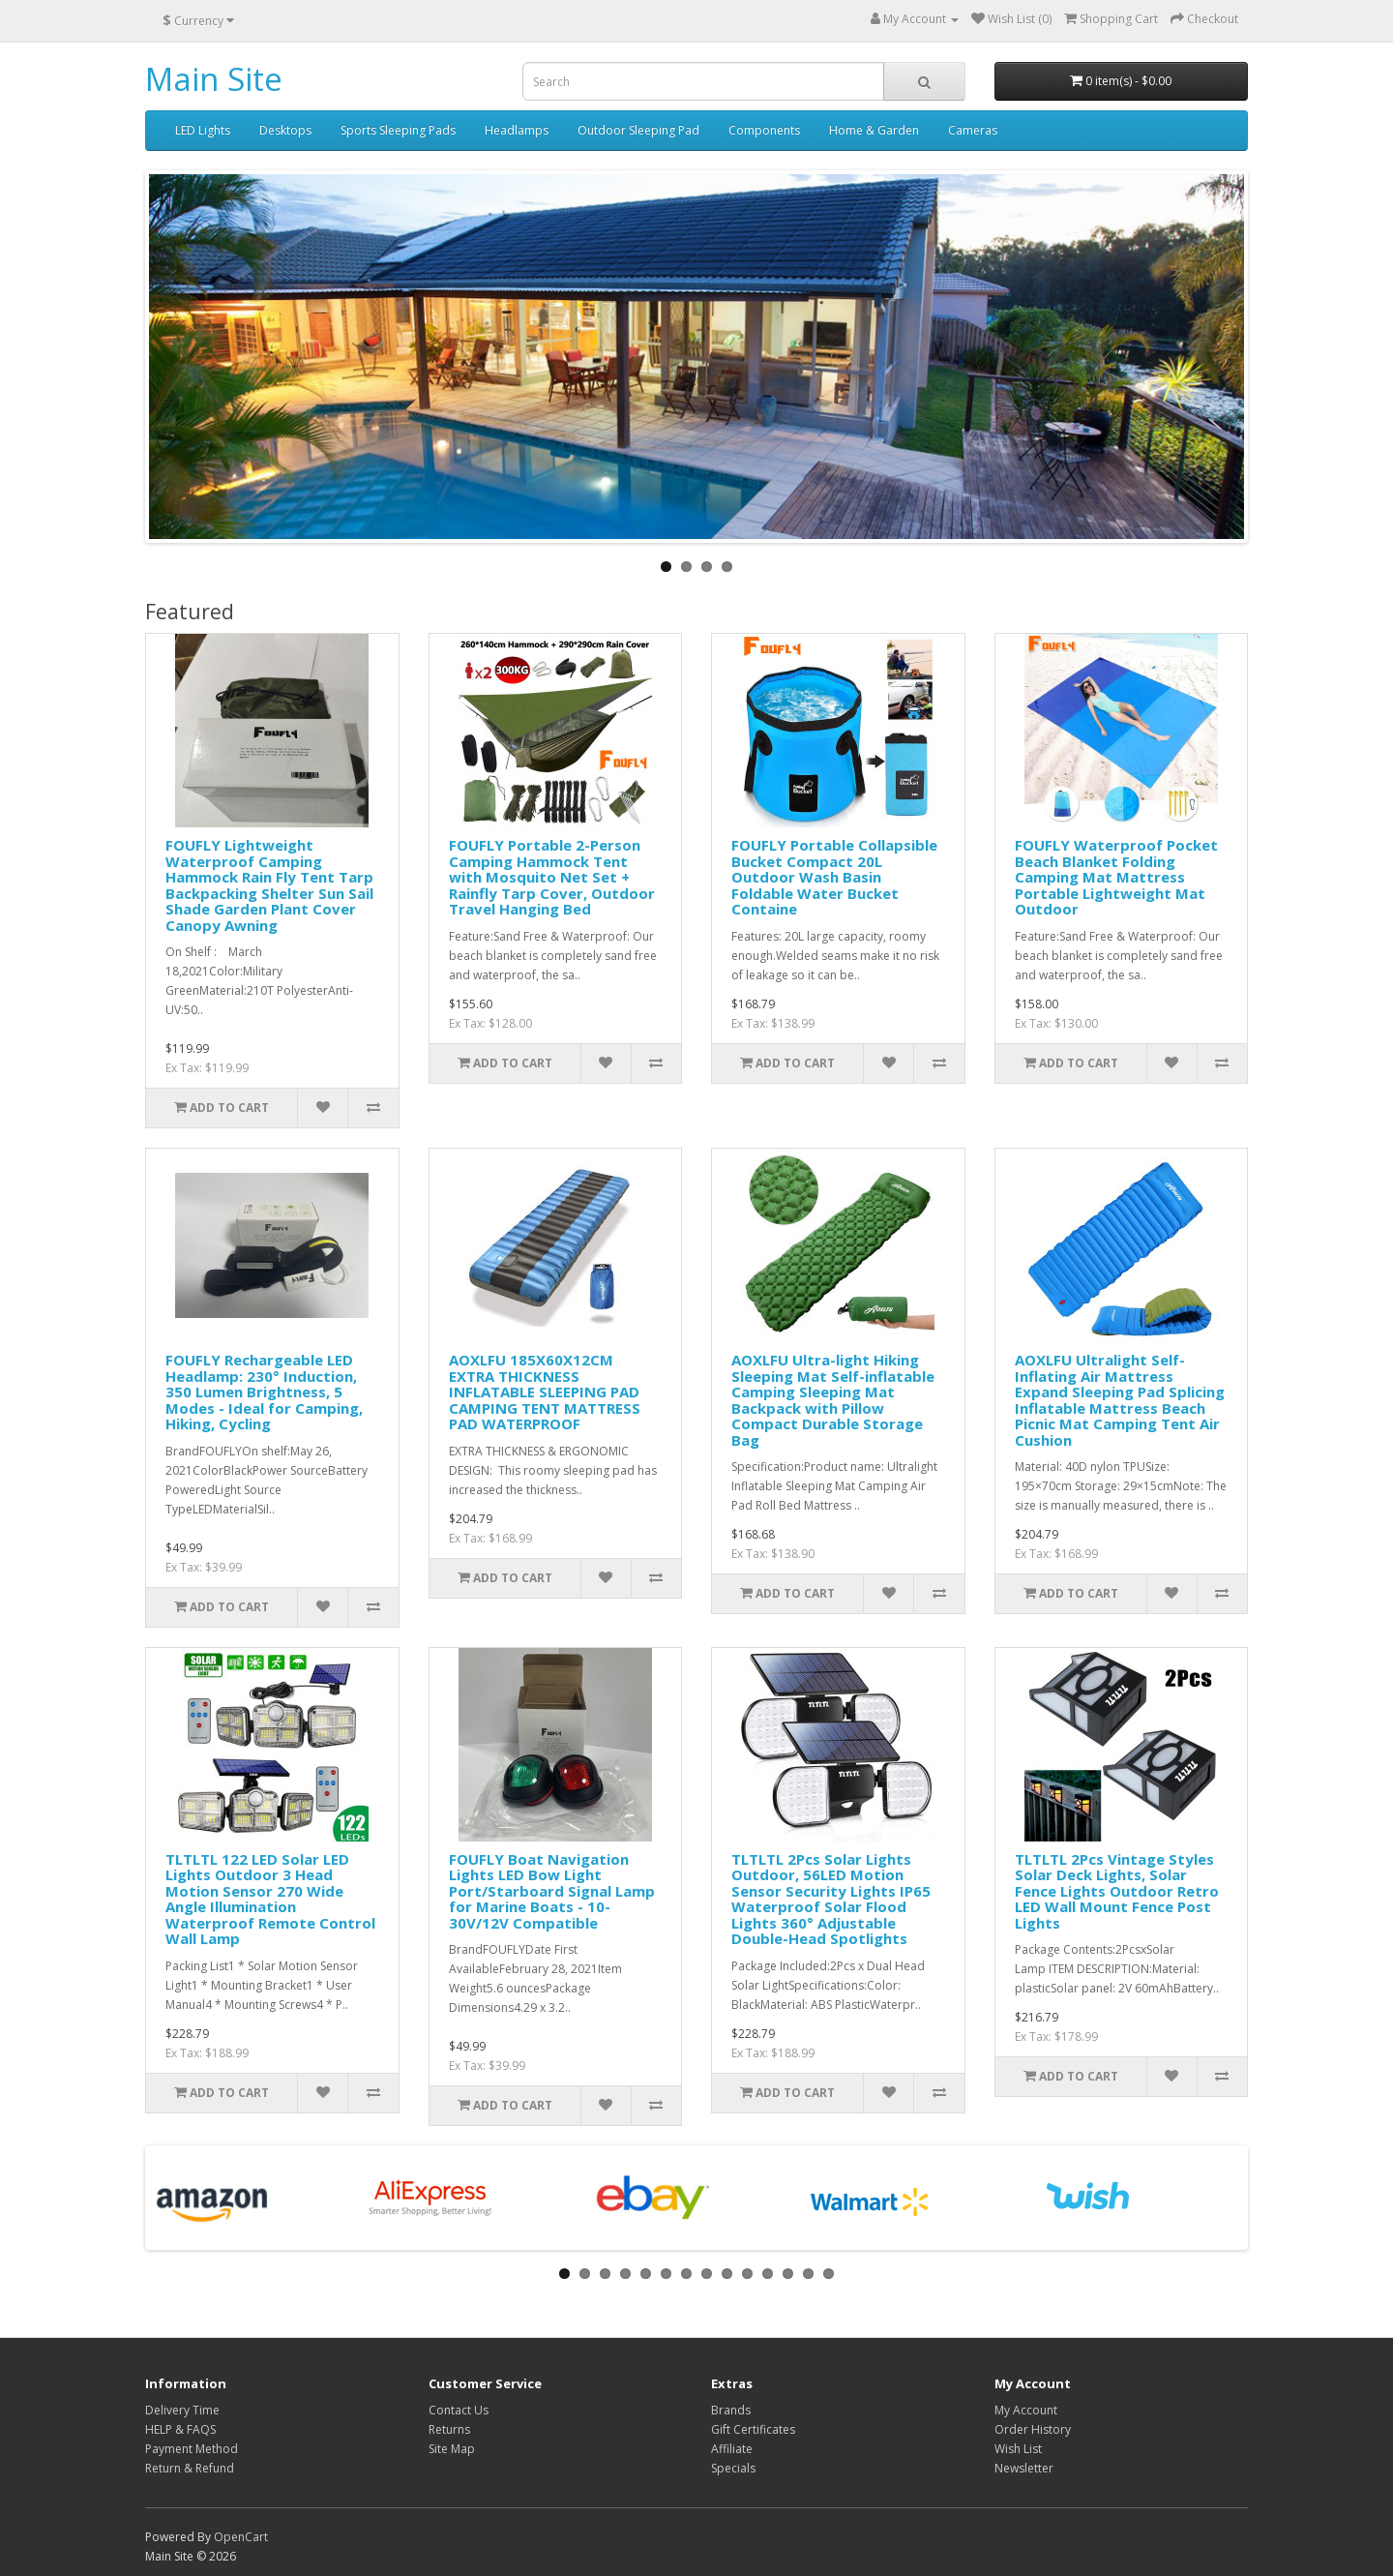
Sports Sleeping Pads (398, 130)
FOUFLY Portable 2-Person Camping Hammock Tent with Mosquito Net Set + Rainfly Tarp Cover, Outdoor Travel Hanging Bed (552, 876)
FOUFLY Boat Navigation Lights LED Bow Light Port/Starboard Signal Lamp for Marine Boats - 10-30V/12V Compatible (552, 1890)
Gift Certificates (753, 2429)
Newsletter (1023, 2468)
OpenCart (241, 2537)
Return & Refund (189, 2468)
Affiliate (732, 2449)
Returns (449, 2429)
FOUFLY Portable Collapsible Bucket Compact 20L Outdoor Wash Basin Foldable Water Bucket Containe (834, 876)
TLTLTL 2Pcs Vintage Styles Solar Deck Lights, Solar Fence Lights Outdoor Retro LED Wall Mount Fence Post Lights (1117, 1890)
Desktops (285, 130)
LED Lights (202, 130)
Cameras (972, 130)
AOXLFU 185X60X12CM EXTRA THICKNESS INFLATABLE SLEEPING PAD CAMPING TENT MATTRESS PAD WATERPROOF (544, 1391)
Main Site (213, 79)
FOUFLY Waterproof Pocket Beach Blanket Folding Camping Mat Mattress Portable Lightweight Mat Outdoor (1116, 876)
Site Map (452, 2449)
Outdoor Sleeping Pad (638, 130)
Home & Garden (874, 130)
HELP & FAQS (180, 2429)
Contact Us (459, 2410)
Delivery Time (182, 2410)
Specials (733, 2468)
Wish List (1018, 2449)
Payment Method (191, 2449)
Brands (731, 2410)
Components (764, 130)
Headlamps (516, 130)
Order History (1032, 2429)
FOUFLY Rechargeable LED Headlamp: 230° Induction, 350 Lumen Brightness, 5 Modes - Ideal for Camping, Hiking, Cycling (264, 1391)
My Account (1025, 2410)
